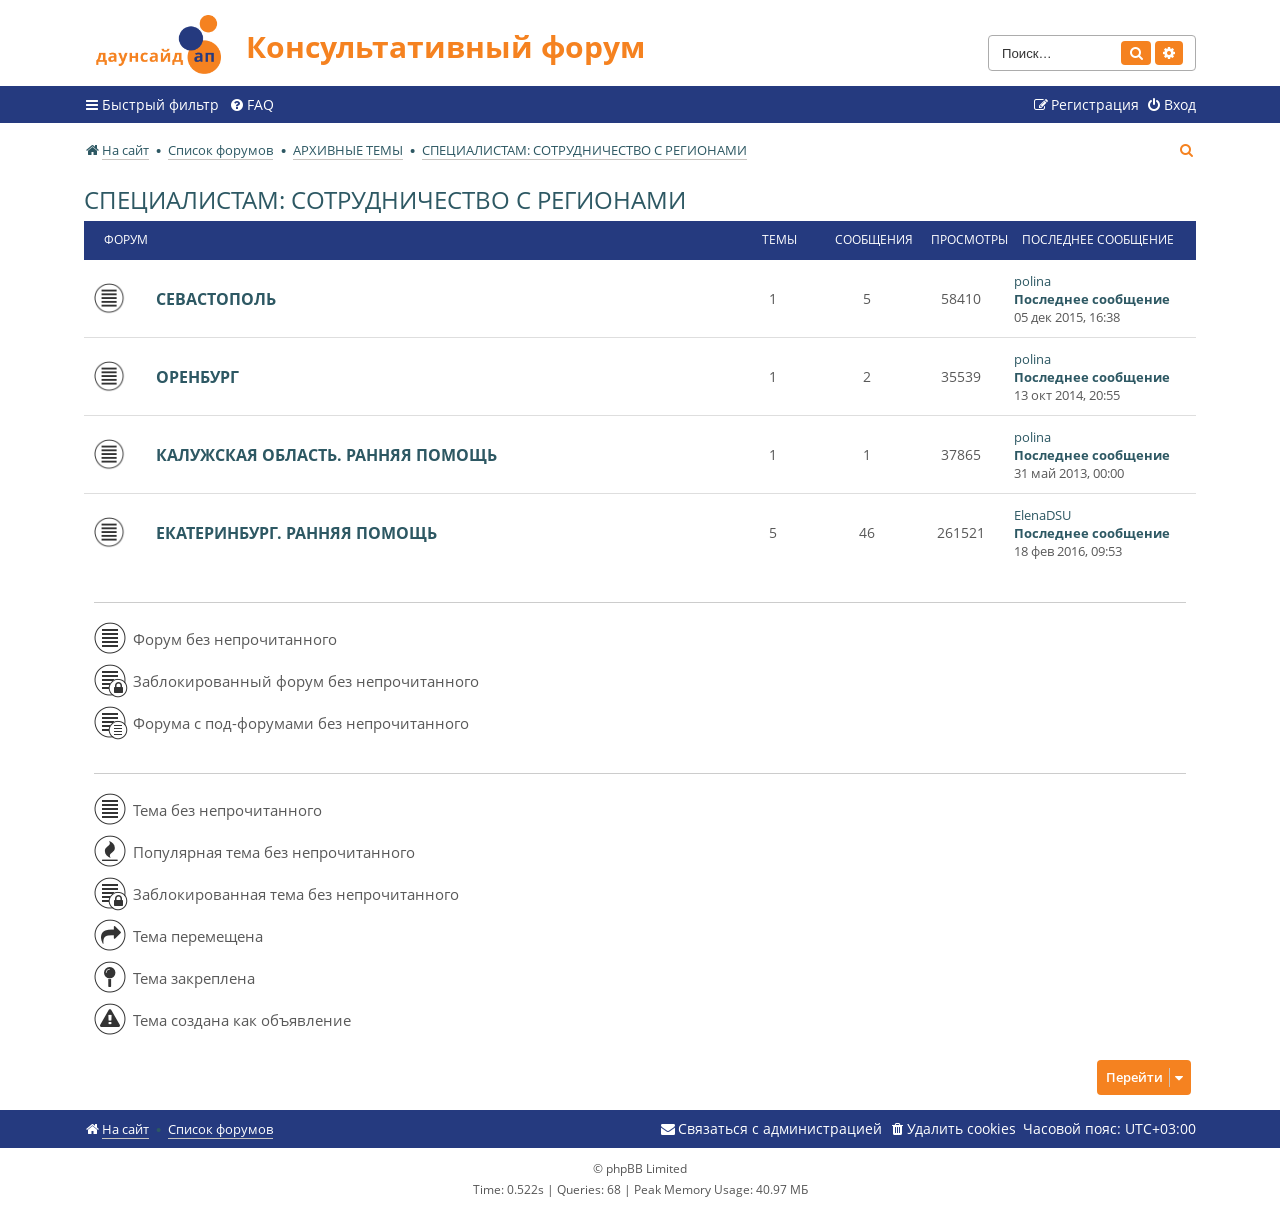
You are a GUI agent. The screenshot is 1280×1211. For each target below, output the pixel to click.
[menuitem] (251, 105)
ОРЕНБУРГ (197, 377)
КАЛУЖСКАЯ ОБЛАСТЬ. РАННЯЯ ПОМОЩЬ (326, 455)
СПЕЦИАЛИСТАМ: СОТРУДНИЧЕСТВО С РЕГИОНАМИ (385, 199)
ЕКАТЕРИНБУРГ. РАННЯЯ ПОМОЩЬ (296, 533)
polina (1032, 281)
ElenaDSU (1042, 515)
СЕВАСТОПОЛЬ (216, 299)
